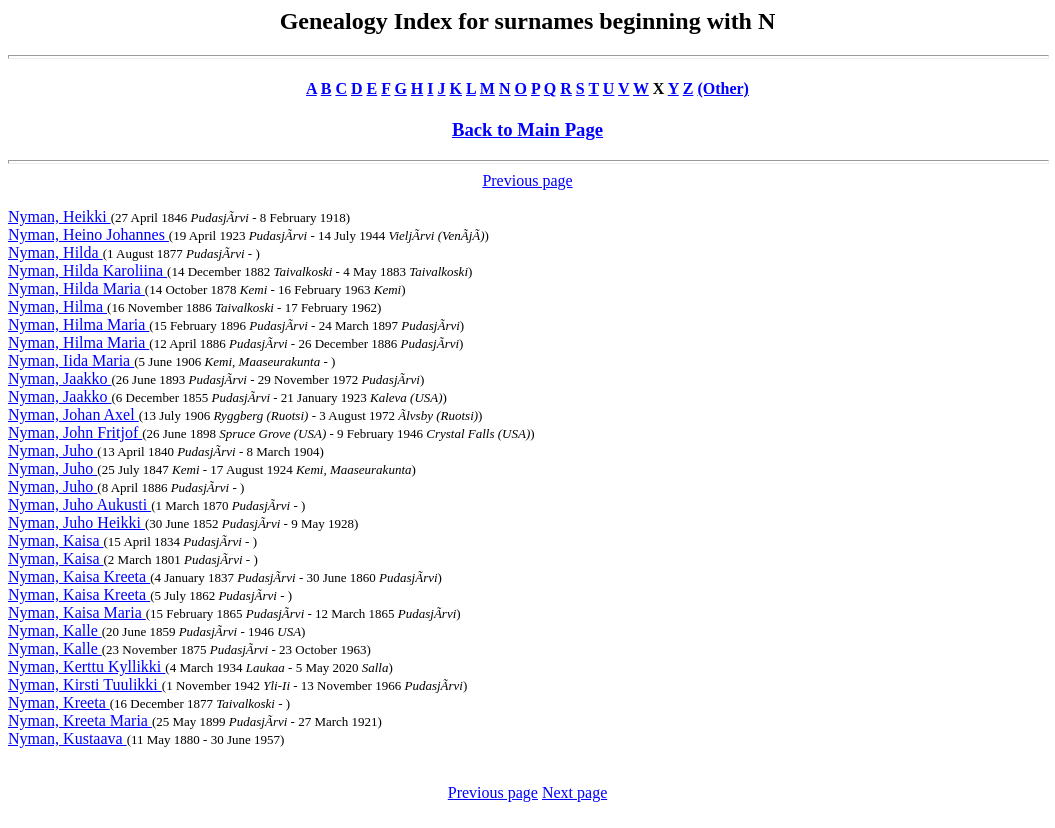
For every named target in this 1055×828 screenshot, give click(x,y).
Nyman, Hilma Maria (78, 324)
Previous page (527, 180)
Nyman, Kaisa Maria (77, 612)
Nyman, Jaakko (60, 378)
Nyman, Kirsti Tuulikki (85, 684)
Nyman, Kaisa (56, 540)
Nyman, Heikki (59, 216)
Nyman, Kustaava (67, 738)
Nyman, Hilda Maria (76, 288)
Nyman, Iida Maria (71, 360)
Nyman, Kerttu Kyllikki (86, 666)
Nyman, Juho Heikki (76, 522)
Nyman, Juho (52, 450)
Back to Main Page (527, 129)
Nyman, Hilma (57, 306)
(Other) (723, 88)
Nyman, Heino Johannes (88, 234)
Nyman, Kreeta (59, 702)
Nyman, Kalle (55, 630)
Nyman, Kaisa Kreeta (79, 576)
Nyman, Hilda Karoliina (87, 270)
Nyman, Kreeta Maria (80, 720)
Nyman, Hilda (55, 252)
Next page (574, 792)
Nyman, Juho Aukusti (79, 504)
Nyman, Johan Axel (73, 414)
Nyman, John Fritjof (75, 432)
